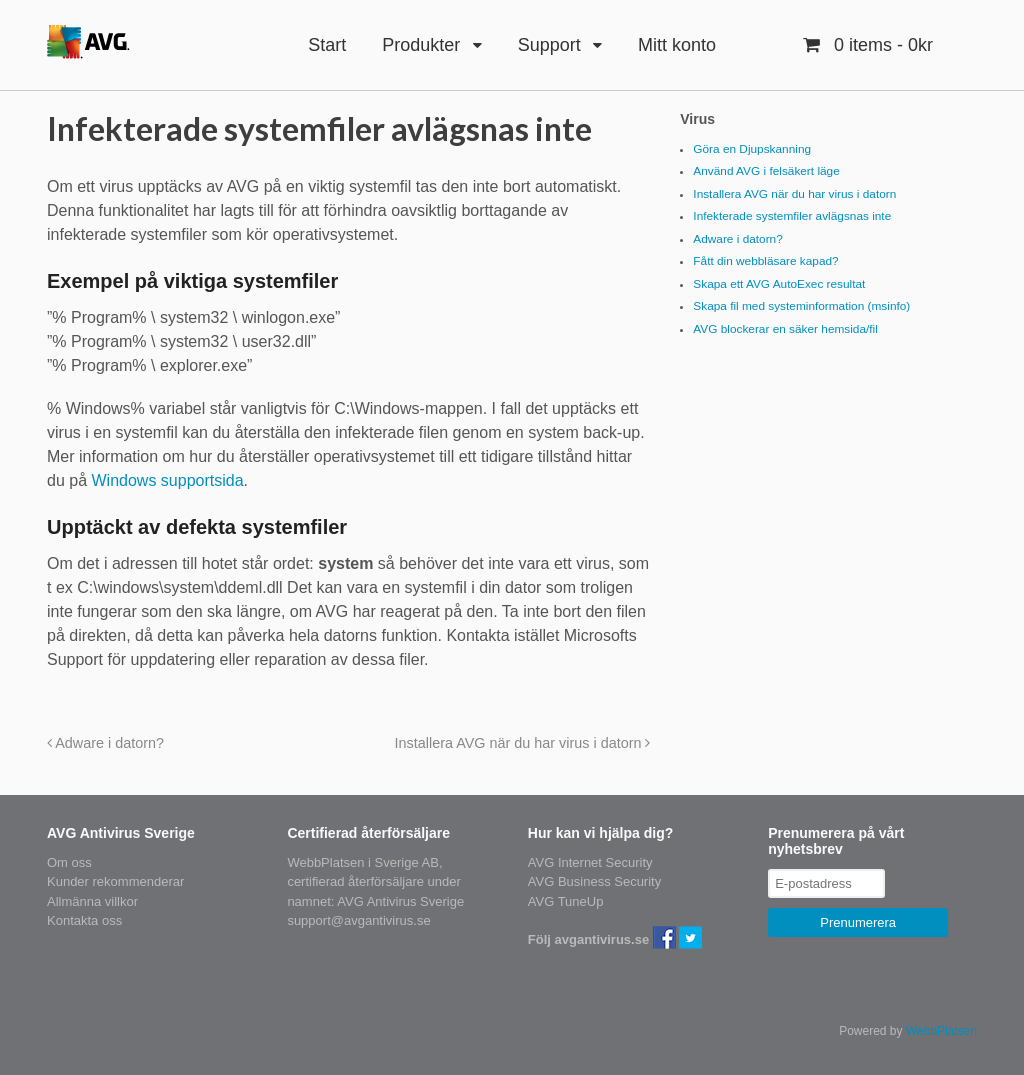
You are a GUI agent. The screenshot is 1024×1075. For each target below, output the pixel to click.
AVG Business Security (594, 881)
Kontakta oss (84, 920)
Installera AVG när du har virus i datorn (523, 743)
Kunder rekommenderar (115, 881)
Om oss (69, 862)
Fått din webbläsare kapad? (765, 261)
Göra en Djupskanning (752, 149)
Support (549, 45)
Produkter (421, 45)
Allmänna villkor (92, 901)
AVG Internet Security (590, 862)
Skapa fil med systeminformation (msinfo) (801, 306)
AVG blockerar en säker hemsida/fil (785, 329)
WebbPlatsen (941, 1031)
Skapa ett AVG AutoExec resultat (779, 284)
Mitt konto (677, 45)
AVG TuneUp (566, 901)
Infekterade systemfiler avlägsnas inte (792, 216)
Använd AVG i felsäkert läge (766, 171)
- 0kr (881, 45)
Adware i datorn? (105, 743)
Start (327, 45)
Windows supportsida (167, 480)
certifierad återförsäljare (355, 881)
